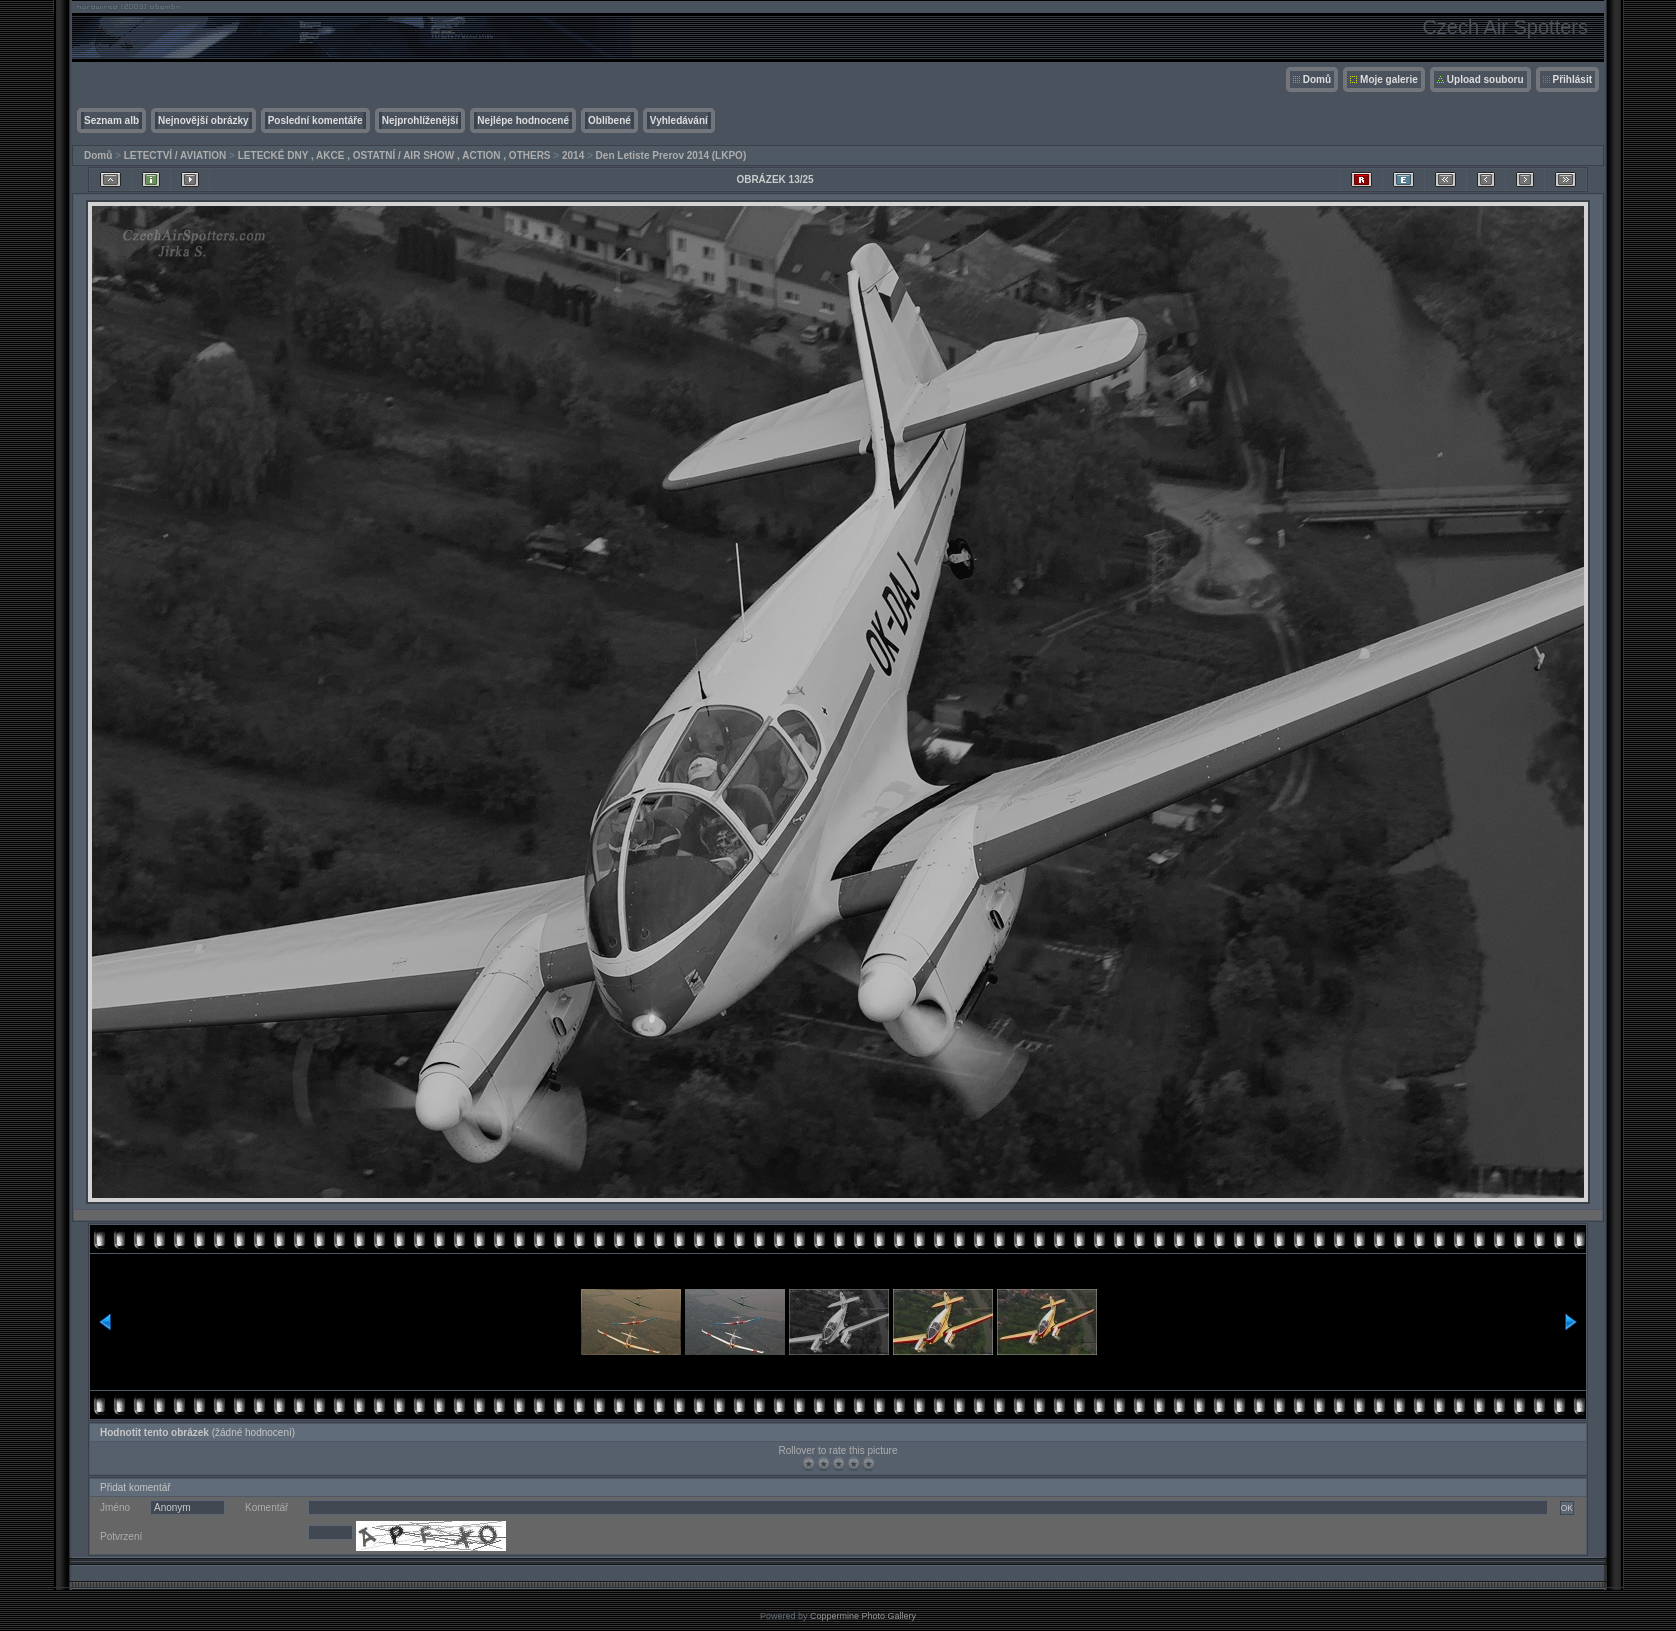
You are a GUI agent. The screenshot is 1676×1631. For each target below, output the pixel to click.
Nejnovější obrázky (203, 120)
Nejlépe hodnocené (523, 120)
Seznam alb (111, 120)
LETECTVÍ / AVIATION (175, 155)
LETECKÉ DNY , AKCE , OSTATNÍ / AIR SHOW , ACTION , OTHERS (394, 155)
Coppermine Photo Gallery (863, 1616)
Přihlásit (1572, 79)
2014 (573, 155)
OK (1567, 1508)
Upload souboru (1485, 79)
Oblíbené (609, 120)
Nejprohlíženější (420, 120)
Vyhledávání (679, 120)
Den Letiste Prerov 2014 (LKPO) (671, 155)
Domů (1317, 79)
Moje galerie (1389, 79)
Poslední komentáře (315, 120)
